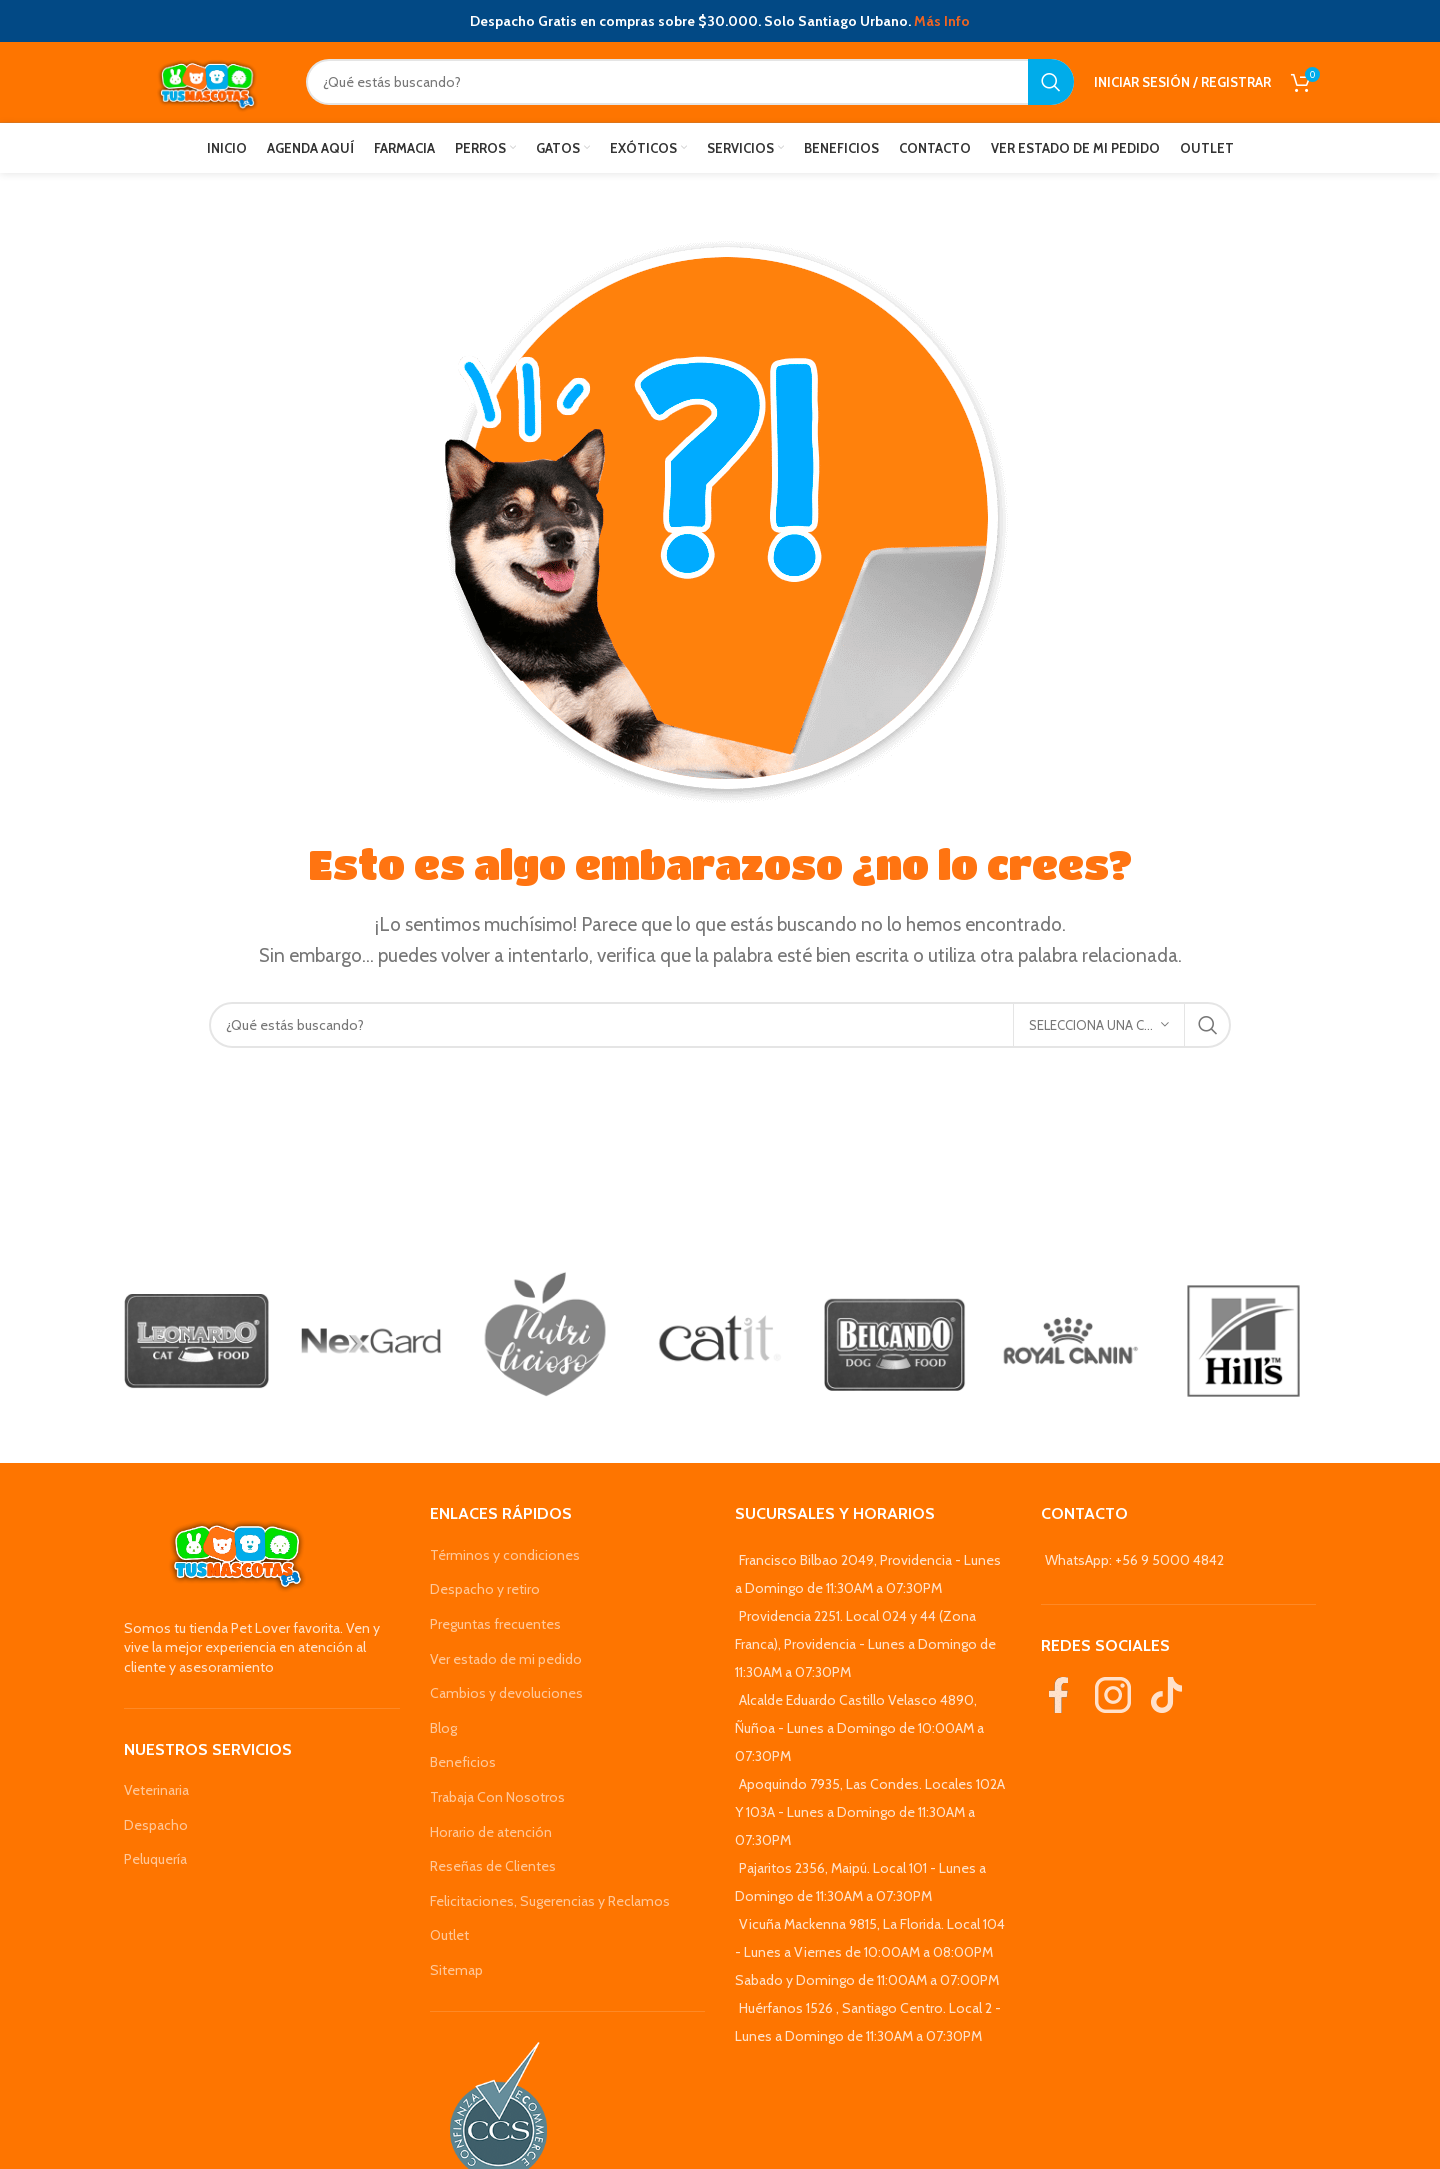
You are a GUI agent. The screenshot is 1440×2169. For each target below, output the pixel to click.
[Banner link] (196, 1341)
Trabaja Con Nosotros (497, 1797)
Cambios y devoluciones (506, 1693)
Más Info (942, 21)
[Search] (690, 82)
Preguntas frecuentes (495, 1624)
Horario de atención (491, 1832)
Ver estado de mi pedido (506, 1659)
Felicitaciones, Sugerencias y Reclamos (550, 1901)
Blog (443, 1728)
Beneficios (463, 1762)
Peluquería (155, 1859)
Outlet (449, 1935)
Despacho (156, 1825)
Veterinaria (156, 1790)
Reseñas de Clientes (493, 1866)
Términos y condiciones (505, 1555)
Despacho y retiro (485, 1589)
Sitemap (456, 1970)
